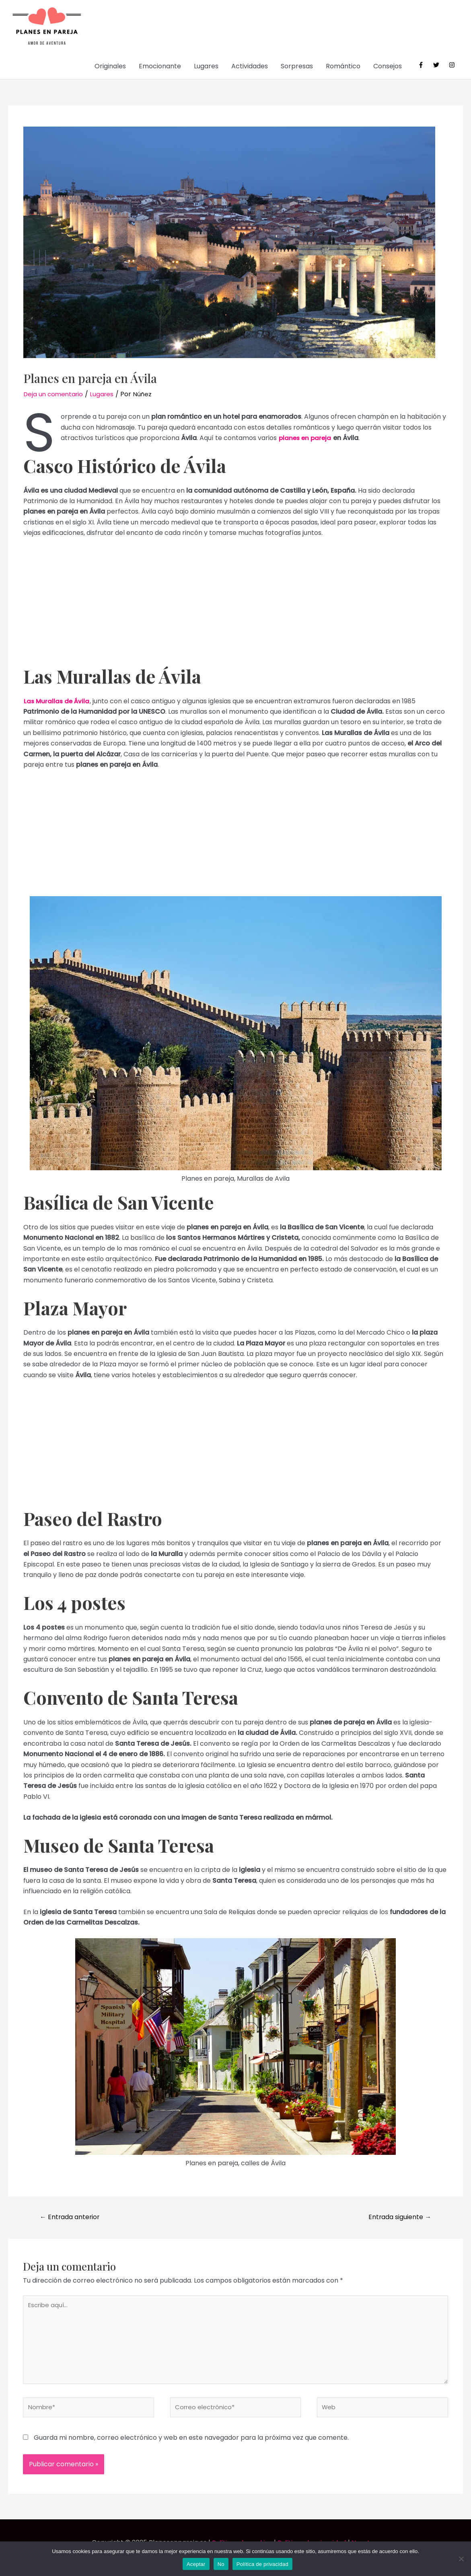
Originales (110, 67)
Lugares (206, 67)
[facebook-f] (425, 65)
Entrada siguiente (395, 2219)
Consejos (387, 67)
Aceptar (196, 2564)
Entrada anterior (73, 2219)
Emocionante (160, 67)
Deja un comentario (55, 394)
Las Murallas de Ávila (57, 701)
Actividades (249, 67)
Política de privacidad (262, 2564)
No (221, 2564)
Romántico (343, 67)
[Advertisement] (236, 605)
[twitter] (440, 65)
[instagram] (453, 65)
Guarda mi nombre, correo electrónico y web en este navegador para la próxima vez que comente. (191, 2448)
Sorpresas (297, 67)
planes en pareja (306, 438)
